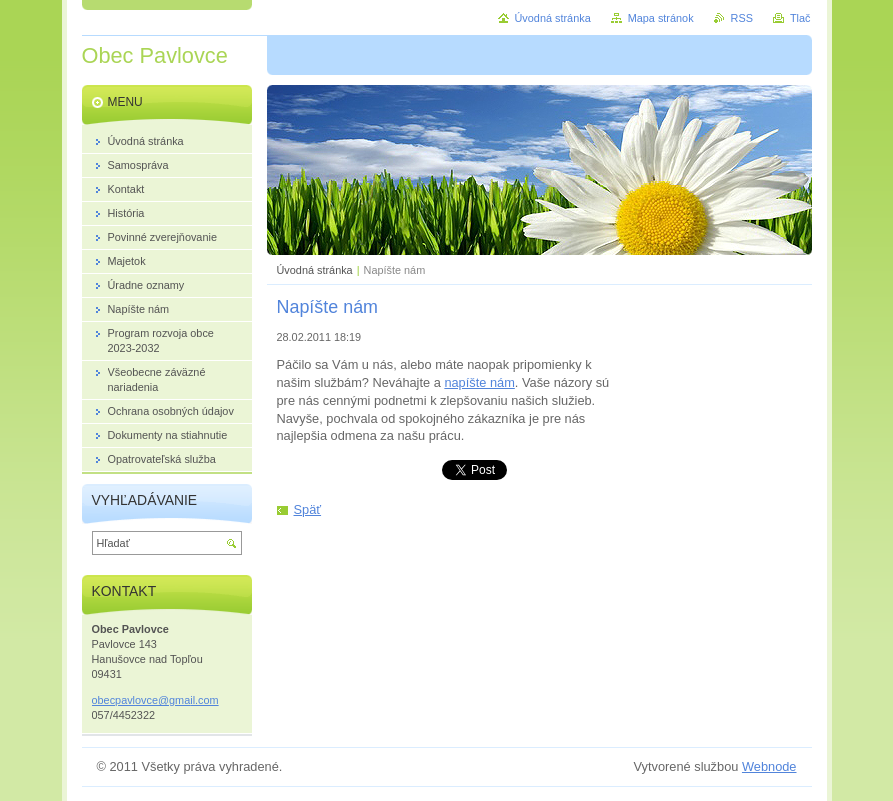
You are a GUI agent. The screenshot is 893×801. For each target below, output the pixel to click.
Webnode (769, 766)
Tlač (800, 18)
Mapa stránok (661, 18)
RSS (742, 18)
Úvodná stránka (315, 270)
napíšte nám (479, 382)
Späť (308, 509)
